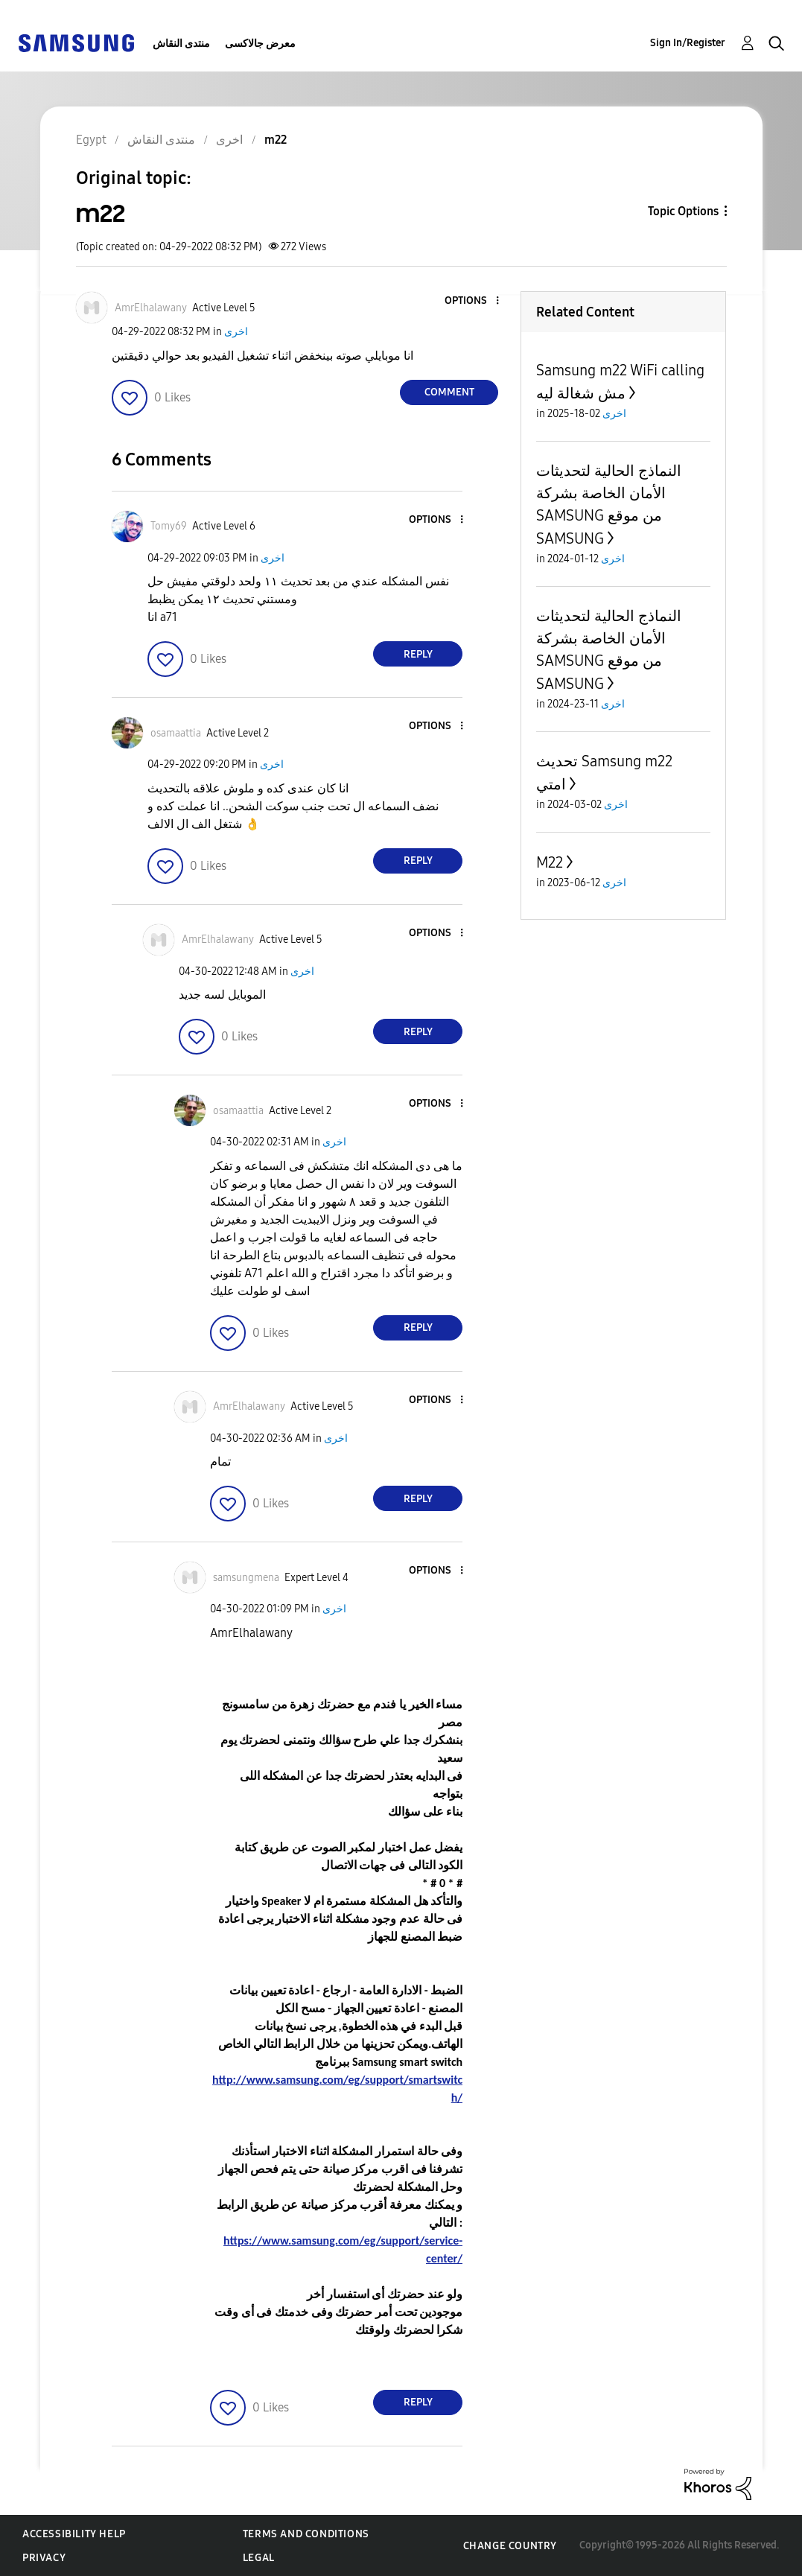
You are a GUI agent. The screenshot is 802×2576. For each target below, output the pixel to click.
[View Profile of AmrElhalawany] (151, 308)
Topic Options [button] (683, 211)
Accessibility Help (74, 2534)
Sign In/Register (687, 42)
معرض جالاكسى (260, 43)
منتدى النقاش (181, 43)
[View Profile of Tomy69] (168, 526)
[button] (473, 301)
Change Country (510, 2546)
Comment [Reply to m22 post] (449, 392)
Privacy (44, 2557)
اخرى (236, 331)
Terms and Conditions (306, 2534)
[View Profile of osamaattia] (175, 733)
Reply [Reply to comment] (418, 654)
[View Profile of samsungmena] (246, 1577)
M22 (549, 862)
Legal (259, 2557)
